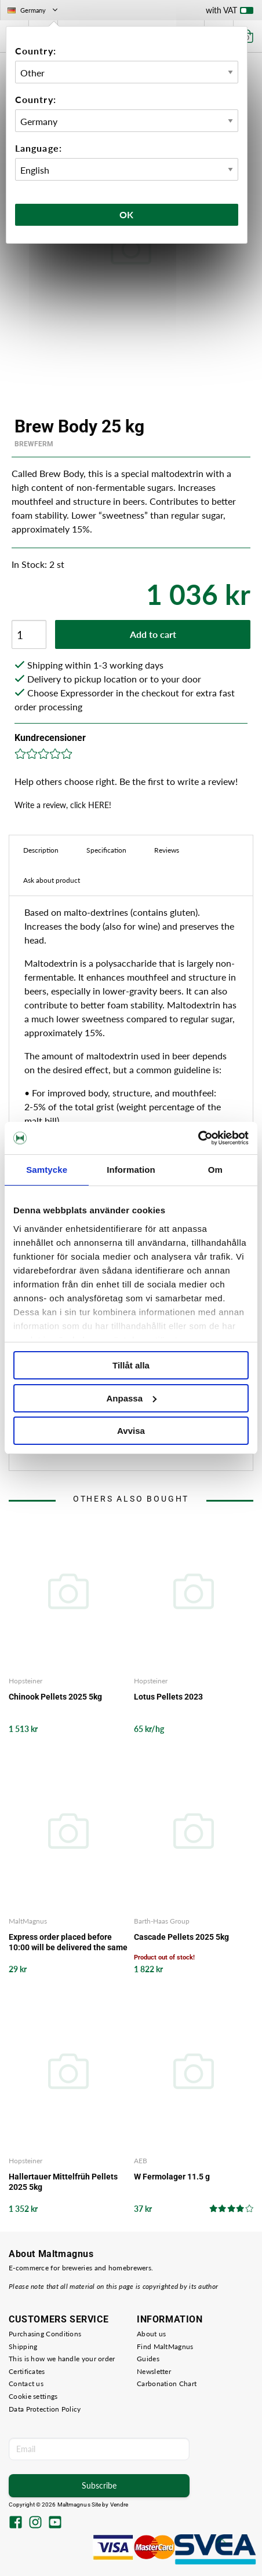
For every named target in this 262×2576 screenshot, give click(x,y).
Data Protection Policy (45, 2409)
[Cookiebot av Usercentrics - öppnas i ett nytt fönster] (198, 1138)
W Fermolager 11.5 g (172, 2176)
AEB (140, 2160)
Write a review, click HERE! (62, 805)
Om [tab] (215, 1170)
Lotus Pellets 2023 (168, 1696)
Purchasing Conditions (45, 2333)
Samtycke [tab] (46, 1170)
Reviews (166, 850)
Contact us (26, 2383)
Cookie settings (33, 2396)
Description (41, 850)
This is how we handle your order (62, 2358)
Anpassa (131, 1398)
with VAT (229, 12)
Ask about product (51, 880)
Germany (34, 10)
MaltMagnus (28, 1921)
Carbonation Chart (166, 2383)
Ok (126, 214)
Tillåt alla (131, 1365)
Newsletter (154, 2371)
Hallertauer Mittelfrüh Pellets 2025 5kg (63, 2182)
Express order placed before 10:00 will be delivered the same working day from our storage (68, 1942)
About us (151, 2333)
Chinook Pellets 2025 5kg (55, 1696)
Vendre (119, 2504)
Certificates (27, 2371)
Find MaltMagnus (165, 2346)
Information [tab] (131, 1170)
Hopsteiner (25, 1680)
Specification (106, 850)
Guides (148, 2358)
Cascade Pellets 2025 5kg (181, 1937)
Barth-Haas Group (162, 1921)
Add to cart (153, 634)
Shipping (23, 2346)
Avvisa (131, 1431)
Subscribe (99, 2485)
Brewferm (33, 444)
